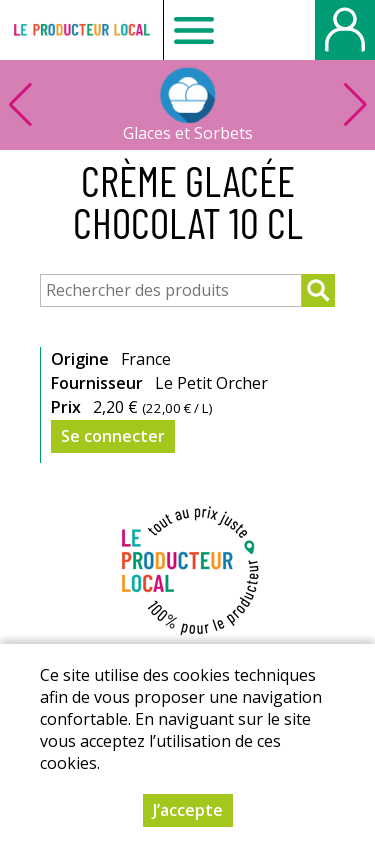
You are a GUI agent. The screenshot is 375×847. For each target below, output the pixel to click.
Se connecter (113, 436)
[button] (355, 105)
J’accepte (188, 810)
